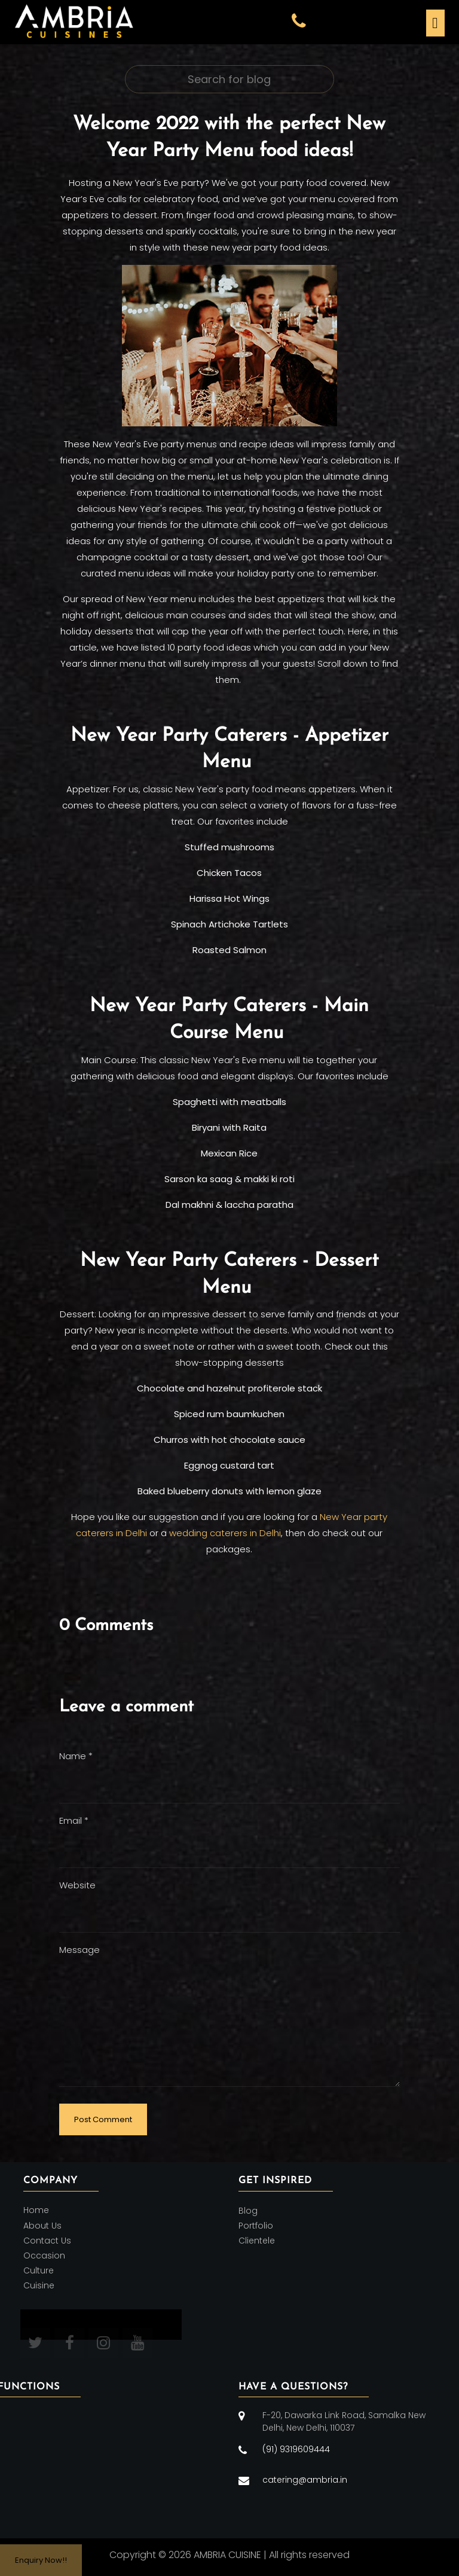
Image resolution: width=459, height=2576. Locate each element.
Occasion (44, 2255)
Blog (248, 2211)
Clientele (256, 2241)
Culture (38, 2270)
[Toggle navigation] (434, 22)
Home (36, 2211)
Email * (73, 1820)
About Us (42, 2226)
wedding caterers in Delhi (225, 1533)
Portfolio (255, 2226)
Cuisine (38, 2286)
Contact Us (47, 2241)
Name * (76, 1756)
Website (77, 1885)
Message (79, 1949)
